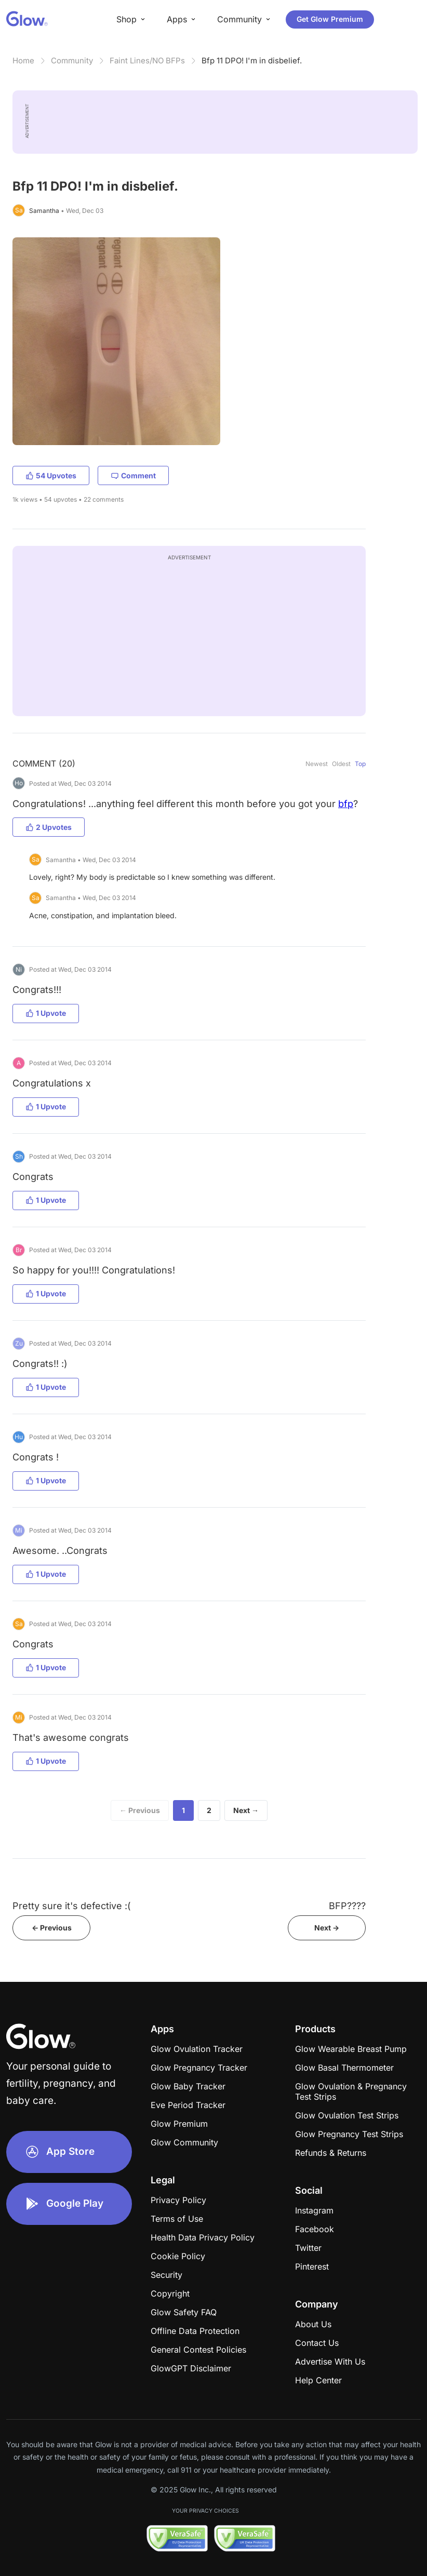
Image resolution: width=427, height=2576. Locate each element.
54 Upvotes (50, 475)
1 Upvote (45, 1013)
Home (23, 60)
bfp (345, 803)
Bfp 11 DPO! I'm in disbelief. (252, 60)
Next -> (326, 1927)
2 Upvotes (48, 827)
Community (72, 60)
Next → (246, 1810)
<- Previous (52, 1927)
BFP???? (347, 1905)
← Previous (139, 1810)
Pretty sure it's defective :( (71, 1905)
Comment (133, 475)
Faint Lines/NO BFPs (147, 60)
